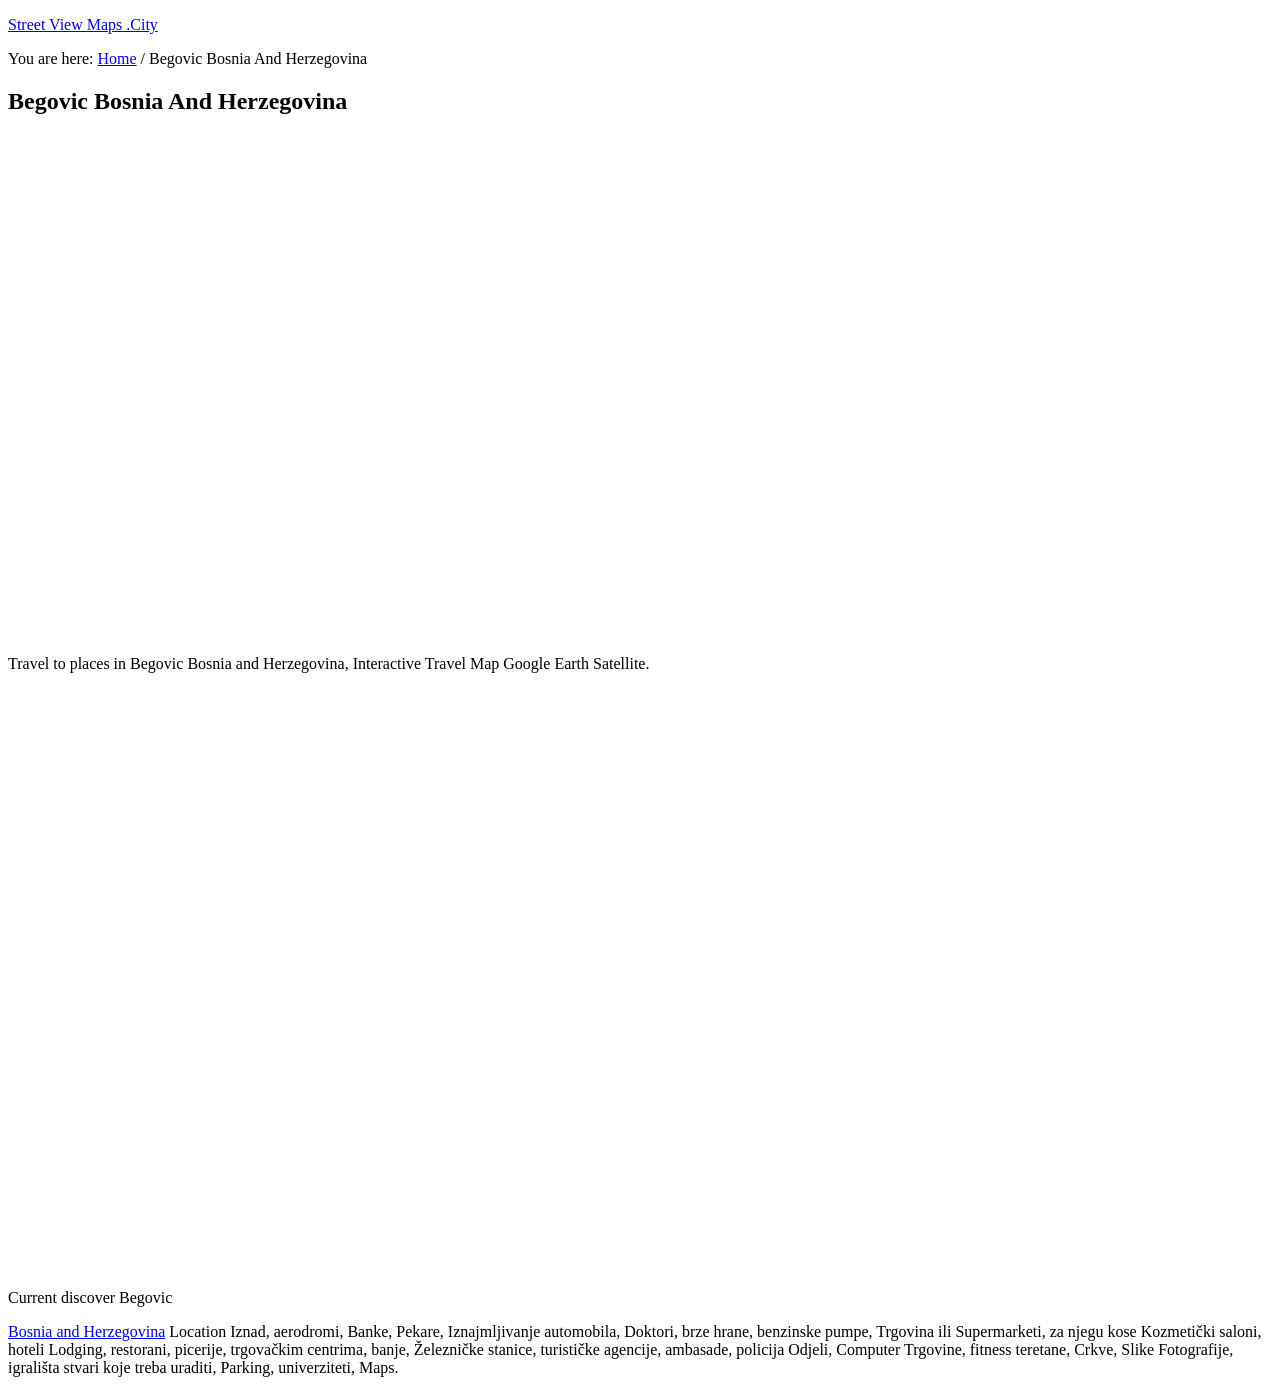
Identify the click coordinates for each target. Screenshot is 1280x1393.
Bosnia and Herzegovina (86, 1331)
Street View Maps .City (83, 24)
